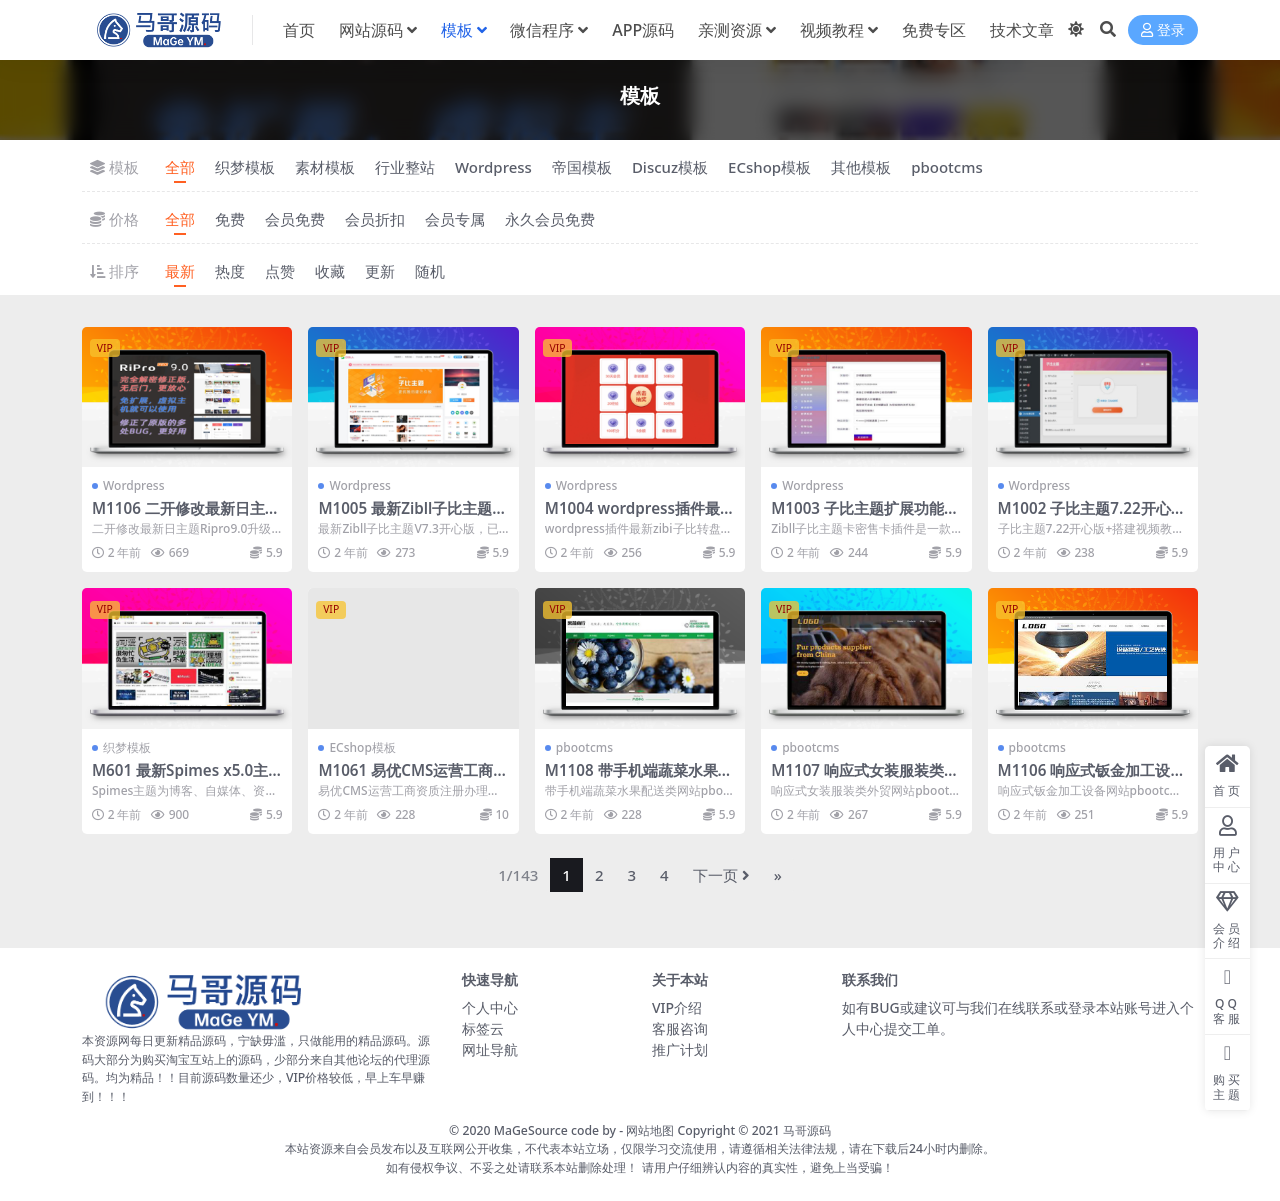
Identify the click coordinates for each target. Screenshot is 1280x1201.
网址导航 (490, 1049)
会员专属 (455, 219)
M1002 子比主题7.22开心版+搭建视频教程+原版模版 (1092, 517)
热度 (230, 271)
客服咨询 (680, 1028)
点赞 (280, 271)
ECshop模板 (769, 167)
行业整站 (405, 167)
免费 (230, 219)
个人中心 (490, 1007)
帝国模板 (582, 167)
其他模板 (861, 167)
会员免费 (295, 219)
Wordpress (493, 167)
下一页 (721, 875)
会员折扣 (375, 219)
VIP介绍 (677, 1007)
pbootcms (947, 167)
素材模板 (325, 167)
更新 (380, 271)
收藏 (330, 271)
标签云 (483, 1028)
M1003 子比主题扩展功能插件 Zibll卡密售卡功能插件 (865, 517)
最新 (180, 271)
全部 (180, 167)
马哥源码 (807, 1130)
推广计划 (680, 1049)
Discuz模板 (670, 167)
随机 (430, 271)
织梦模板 (245, 167)
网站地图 (650, 1130)
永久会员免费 (550, 219)
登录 (1163, 30)
